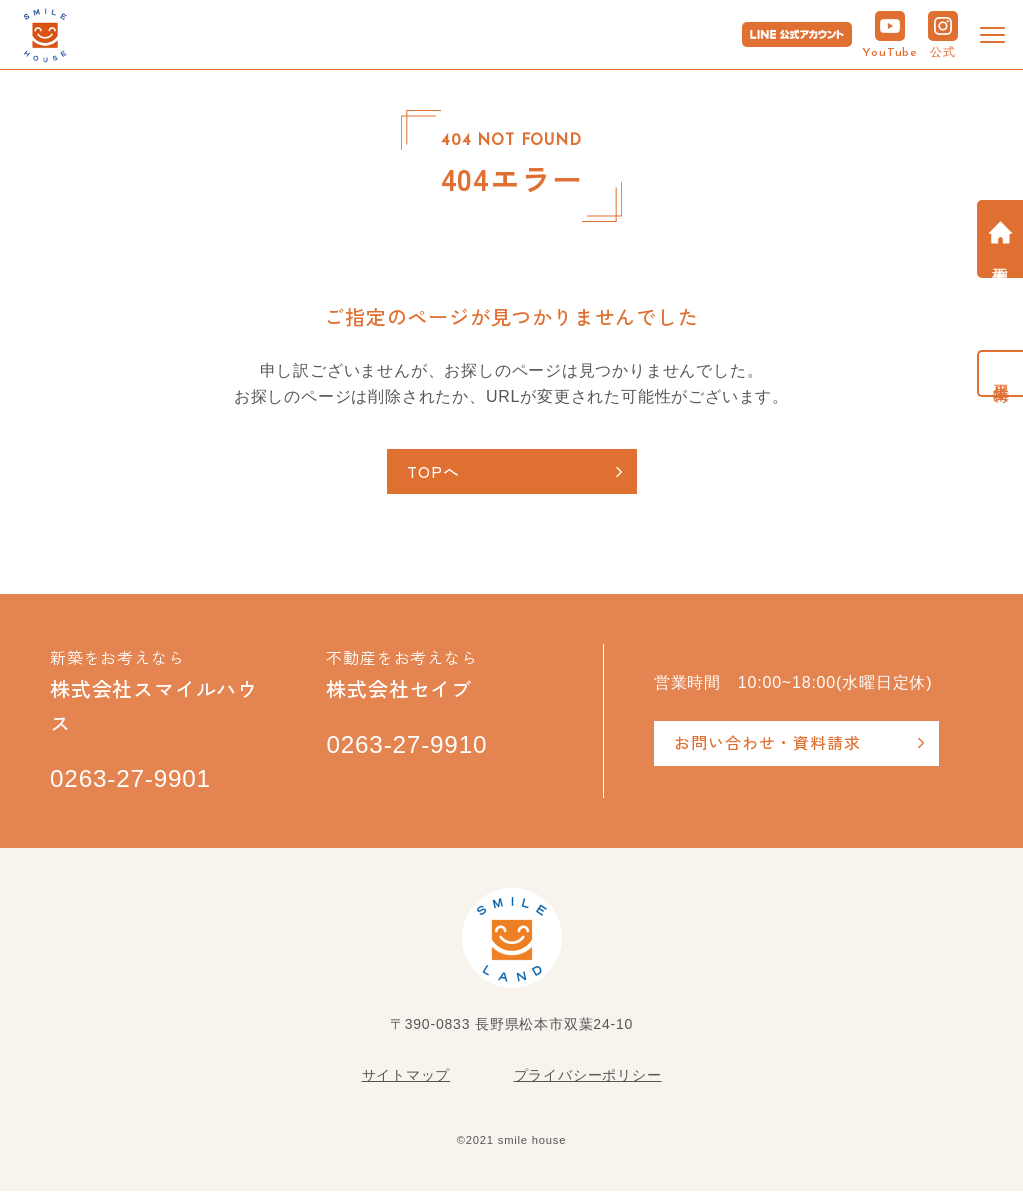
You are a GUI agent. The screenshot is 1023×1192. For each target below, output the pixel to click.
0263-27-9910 (408, 746)
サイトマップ (406, 1076)
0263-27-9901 (132, 780)
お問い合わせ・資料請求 (767, 742)
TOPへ (434, 471)
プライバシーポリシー (588, 1076)
